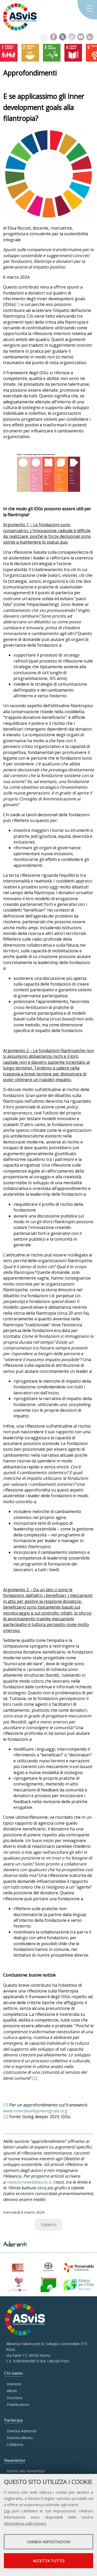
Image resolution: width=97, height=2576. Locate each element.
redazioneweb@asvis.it (28, 2182)
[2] (34, 2078)
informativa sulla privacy (25, 2523)
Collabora (15, 2444)
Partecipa (13, 2420)
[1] (17, 304)
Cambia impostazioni (48, 2541)
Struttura (14, 2397)
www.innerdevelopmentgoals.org (35, 2111)
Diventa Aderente (22, 2430)
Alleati (12, 2390)
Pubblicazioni (18, 2404)
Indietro (48, 2224)
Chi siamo (13, 2373)
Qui (7, 2510)
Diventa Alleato (20, 2437)
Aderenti (14, 2383)
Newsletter (15, 2460)
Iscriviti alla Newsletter (26, 2470)
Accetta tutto (48, 2560)
